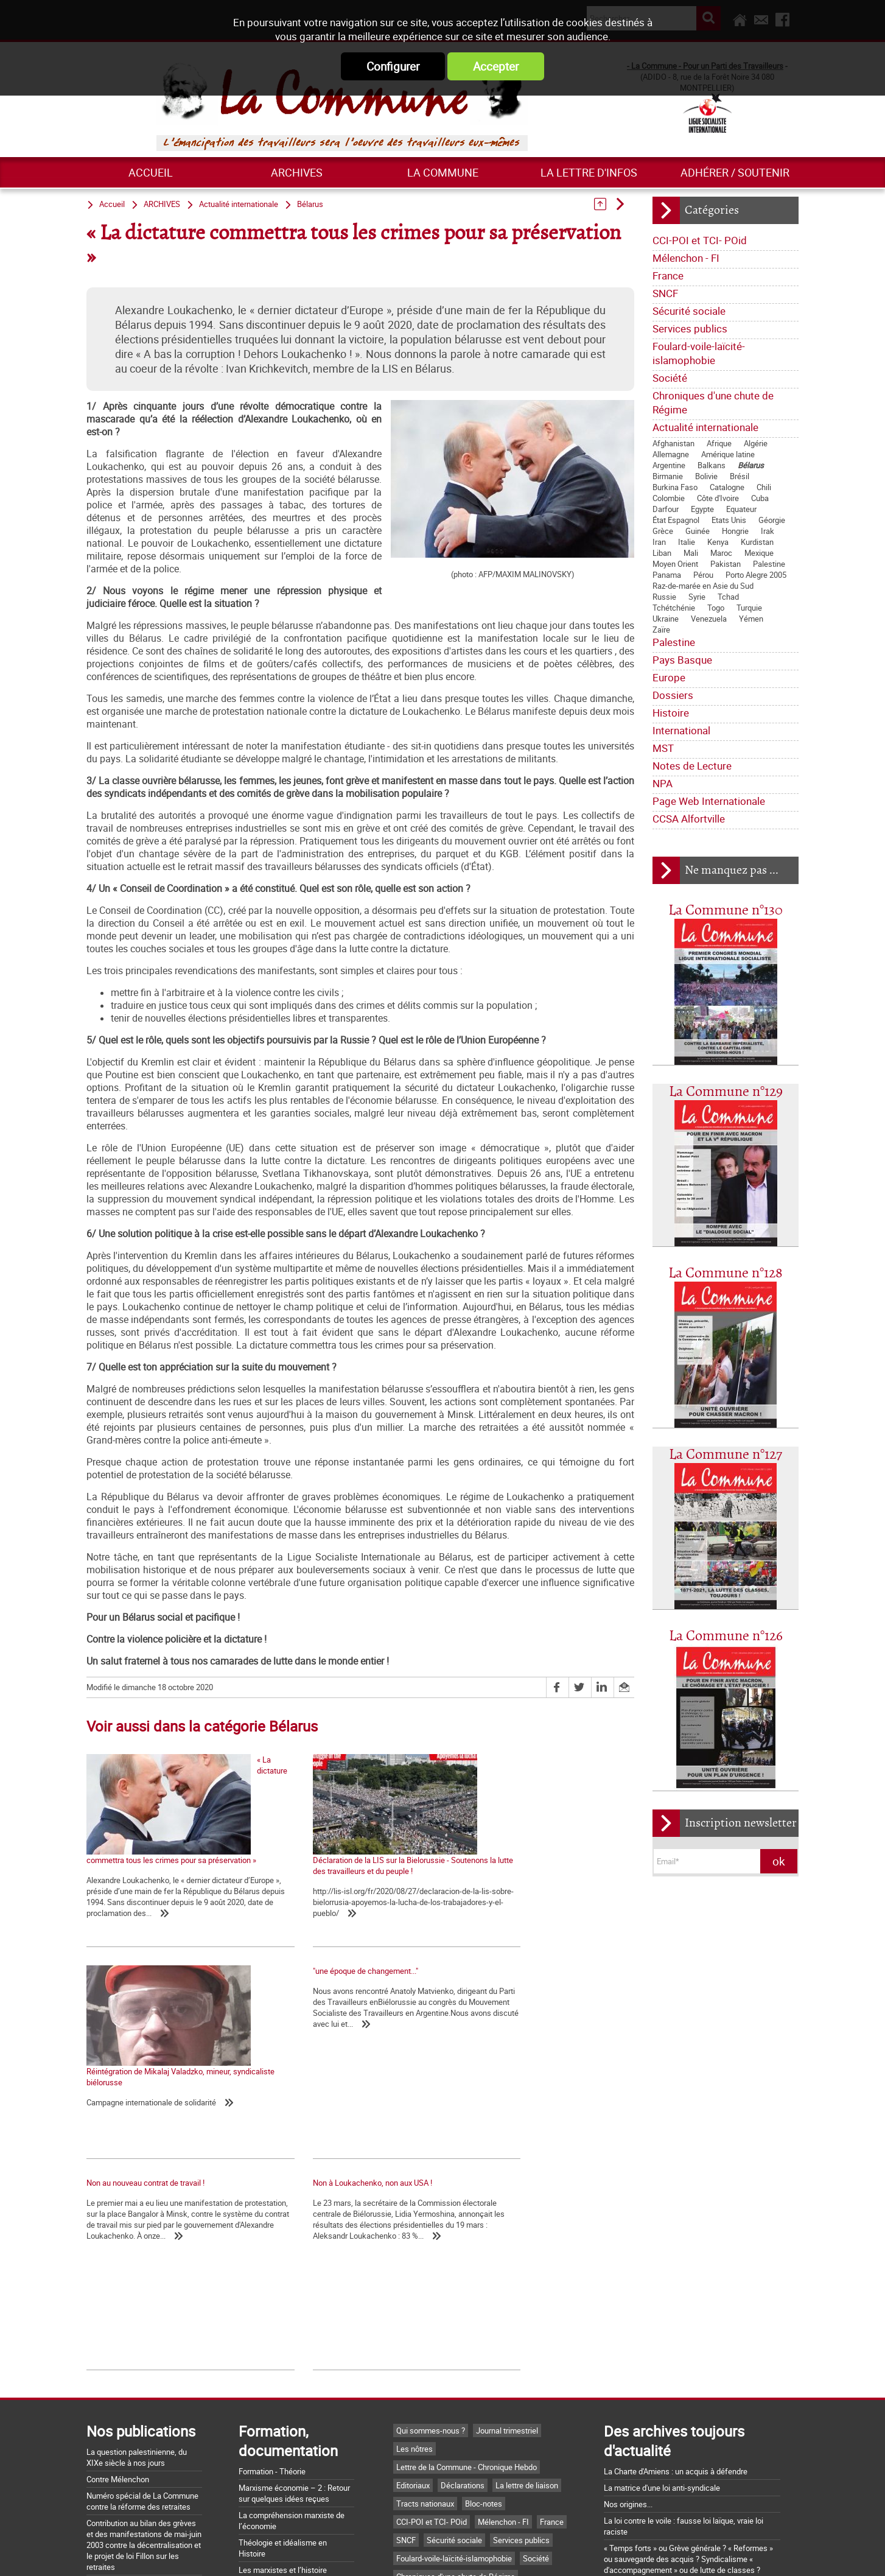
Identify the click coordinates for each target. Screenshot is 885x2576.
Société (669, 378)
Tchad (728, 596)
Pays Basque (682, 660)
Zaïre (661, 629)
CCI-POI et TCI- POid (699, 240)
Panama (666, 574)
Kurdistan (757, 541)
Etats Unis (729, 519)
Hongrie (735, 530)
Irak (767, 530)
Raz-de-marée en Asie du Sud (703, 585)
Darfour (665, 509)
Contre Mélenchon (117, 2307)
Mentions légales (523, 2553)
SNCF (665, 293)
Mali (691, 552)
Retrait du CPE (628, 2485)
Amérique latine (728, 454)
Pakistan (725, 563)
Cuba (760, 498)
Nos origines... (628, 2332)
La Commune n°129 (726, 1092)
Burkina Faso (675, 487)
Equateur (741, 509)
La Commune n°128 (725, 1273)
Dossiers (672, 695)
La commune (442, 172)
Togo (715, 607)
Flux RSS (456, 2553)
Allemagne (670, 454)
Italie (686, 541)
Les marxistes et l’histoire (283, 2398)
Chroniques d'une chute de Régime (713, 402)
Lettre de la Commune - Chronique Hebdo (466, 2295)
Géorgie (771, 519)
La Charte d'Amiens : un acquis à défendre (675, 2299)
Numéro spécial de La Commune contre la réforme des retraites (142, 2329)
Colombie (668, 498)
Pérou (703, 574)
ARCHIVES (297, 172)
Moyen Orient (675, 563)
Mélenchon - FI (685, 258)
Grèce (662, 530)
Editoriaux (413, 2313)
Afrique (719, 443)
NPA (662, 783)
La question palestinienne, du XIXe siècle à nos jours (136, 2286)
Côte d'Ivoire (718, 498)
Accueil (150, 172)
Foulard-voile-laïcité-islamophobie (698, 353)
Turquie (749, 607)
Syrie (696, 596)
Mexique (759, 552)
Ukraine (665, 618)
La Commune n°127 (725, 1455)
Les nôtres (414, 2277)
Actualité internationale (705, 427)
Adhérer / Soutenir (734, 172)
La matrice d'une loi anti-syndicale (662, 2316)
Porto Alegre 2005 (756, 574)
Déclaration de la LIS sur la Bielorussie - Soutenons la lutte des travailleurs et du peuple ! (351, 1865)
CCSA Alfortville (688, 819)
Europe (668, 677)
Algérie (756, 443)
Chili (764, 487)
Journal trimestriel (507, 2258)
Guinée (697, 530)
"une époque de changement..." (139, 1990)
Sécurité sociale (689, 311)
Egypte (702, 509)
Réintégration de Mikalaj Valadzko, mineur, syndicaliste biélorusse (524, 1865)
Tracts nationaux (425, 2331)
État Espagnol (675, 519)
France (668, 275)
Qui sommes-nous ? (430, 2258)
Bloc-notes (483, 2331)
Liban (661, 552)
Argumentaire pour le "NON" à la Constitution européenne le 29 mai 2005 (679, 2464)
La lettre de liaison (526, 2313)
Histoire (670, 713)
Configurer (392, 66)
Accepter (496, 66)
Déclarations (462, 2313)
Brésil (739, 476)
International (681, 730)
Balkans (712, 465)
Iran (659, 541)
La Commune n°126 (726, 1636)
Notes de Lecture (692, 766)
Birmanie (667, 476)
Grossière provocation (641, 2442)
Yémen (751, 618)
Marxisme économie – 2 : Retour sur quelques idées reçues (294, 2321)
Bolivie (706, 476)
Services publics (689, 328)
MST (663, 748)
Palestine (769, 563)
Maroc (721, 552)
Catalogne (727, 487)
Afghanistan (673, 443)
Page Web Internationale (708, 801)
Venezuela (709, 618)
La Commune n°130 (725, 910)
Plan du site (595, 2553)
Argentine (668, 465)
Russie (664, 596)
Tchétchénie (673, 607)
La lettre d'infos (588, 172)
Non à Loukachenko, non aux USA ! (511, 1990)
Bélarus (751, 465)
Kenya (718, 541)
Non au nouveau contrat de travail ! (328, 1990)
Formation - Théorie (272, 2299)
